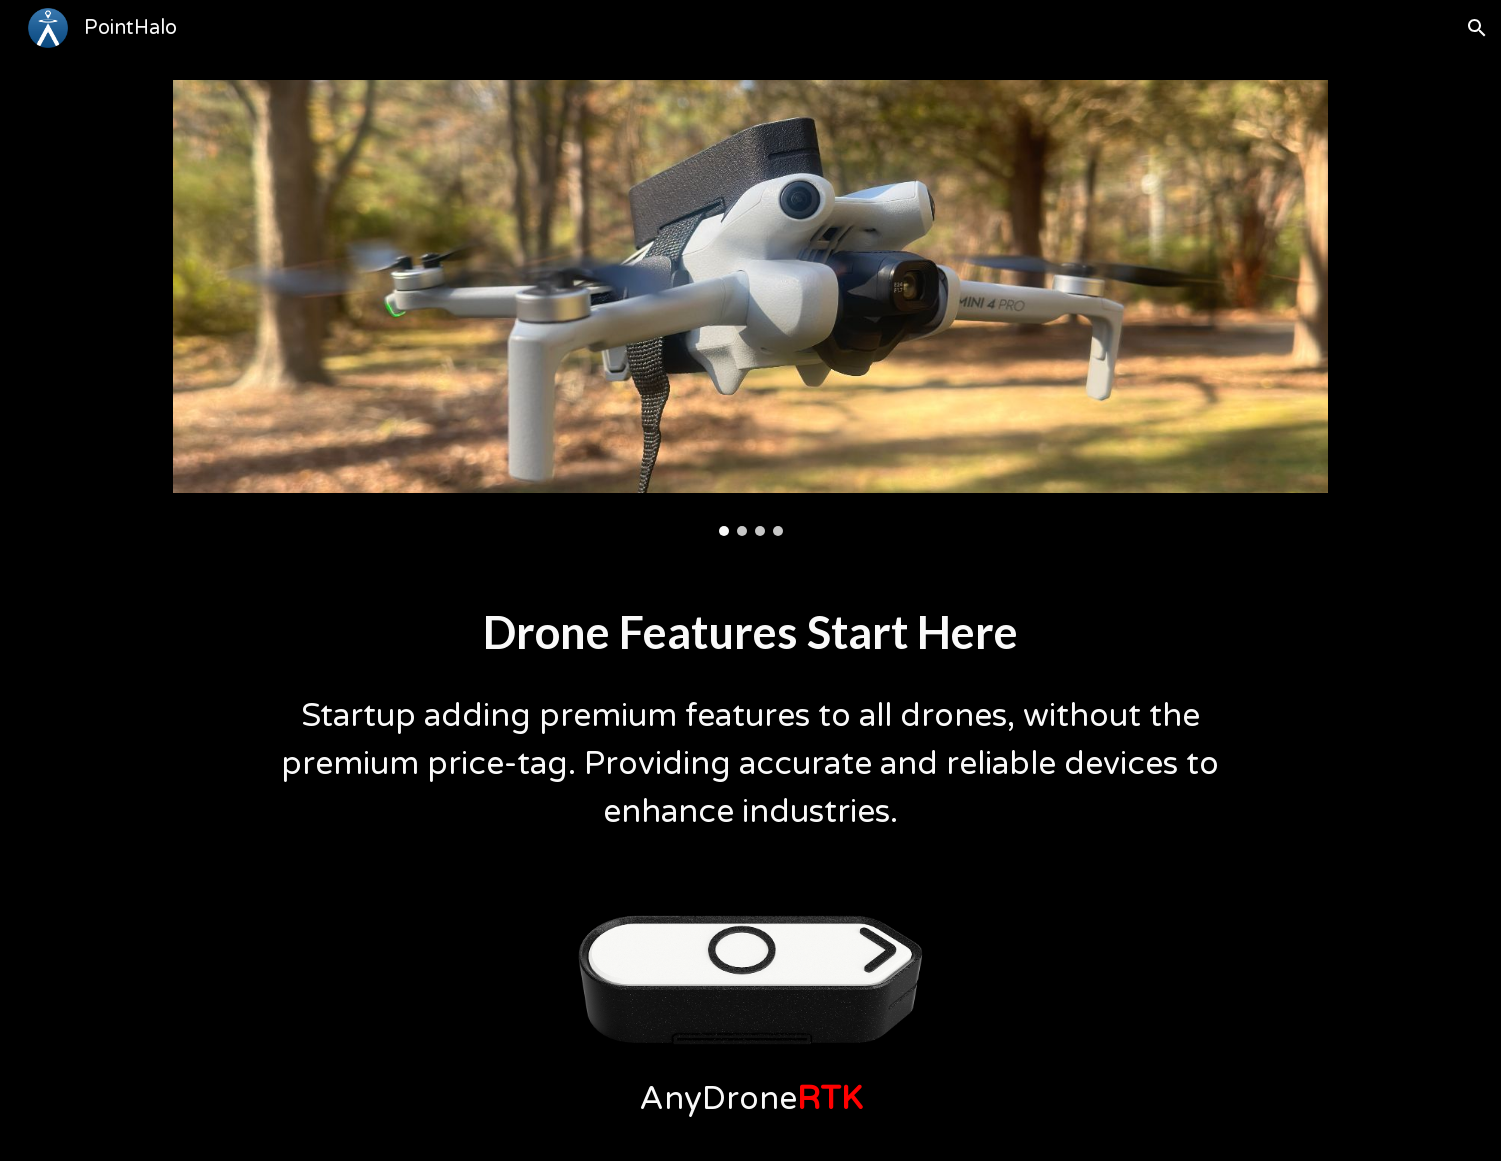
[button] (1477, 28)
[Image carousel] (750, 308)
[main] (750, 631)
